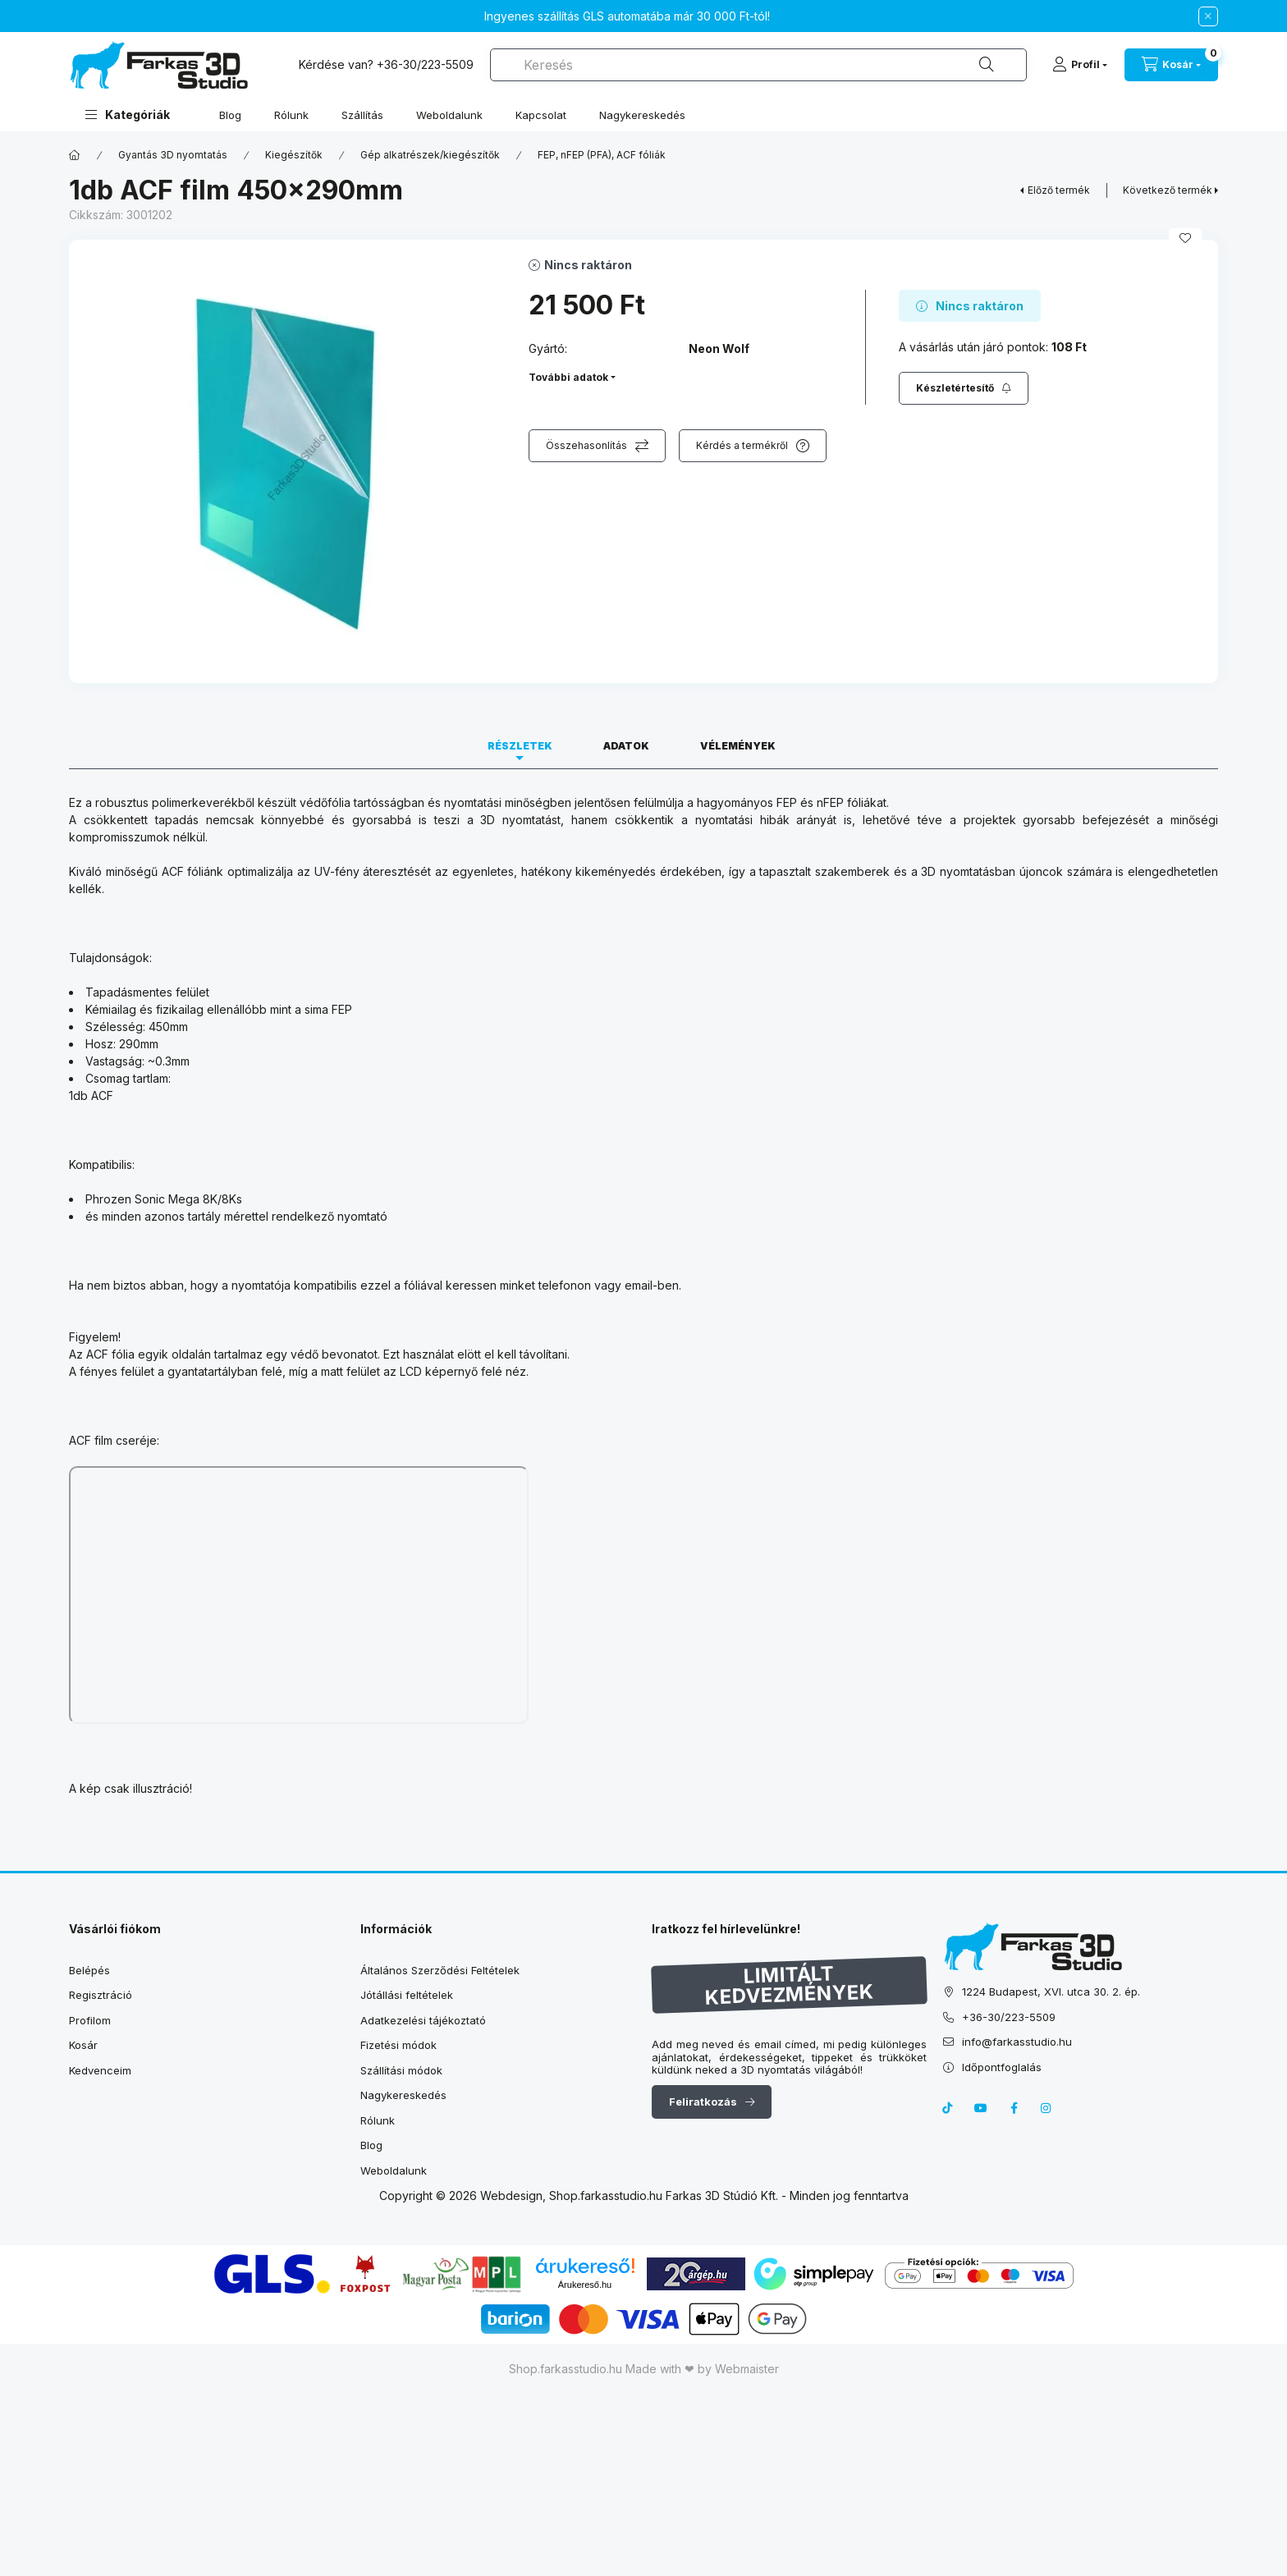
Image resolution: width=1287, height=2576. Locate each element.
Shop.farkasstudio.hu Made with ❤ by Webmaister (644, 2369)
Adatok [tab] (626, 746)
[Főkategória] (74, 155)
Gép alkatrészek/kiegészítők (430, 155)
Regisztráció (100, 1994)
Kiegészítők (294, 155)
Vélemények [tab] (738, 746)
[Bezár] (1208, 16)
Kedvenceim (100, 2070)
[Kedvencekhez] (1185, 238)
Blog (230, 114)
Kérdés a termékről (742, 445)
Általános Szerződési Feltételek (440, 1970)
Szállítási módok (401, 2070)
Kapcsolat (540, 114)
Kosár (83, 2044)
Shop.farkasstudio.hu (605, 2195)
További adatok (568, 377)
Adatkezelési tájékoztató (423, 2020)
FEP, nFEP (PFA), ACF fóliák (602, 155)
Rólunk (291, 114)
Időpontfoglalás (1002, 2067)
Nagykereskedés (642, 114)
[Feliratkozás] (963, 388)
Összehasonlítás (586, 445)
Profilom (90, 2020)
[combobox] (758, 64)
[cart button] (1171, 64)
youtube (980, 2108)
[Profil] (1079, 64)
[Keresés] (986, 64)
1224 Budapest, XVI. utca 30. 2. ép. (1051, 1991)
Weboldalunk (449, 114)
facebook (1013, 2108)
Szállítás (362, 114)
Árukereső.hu (584, 2285)
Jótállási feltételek (406, 1994)
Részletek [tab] (520, 746)
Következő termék (1167, 190)
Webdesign (511, 2195)
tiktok (948, 2108)
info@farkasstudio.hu (1017, 2041)
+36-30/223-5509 (425, 64)
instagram (1046, 2108)
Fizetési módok (398, 2044)
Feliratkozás (703, 2101)
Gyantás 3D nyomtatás (172, 155)
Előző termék (1059, 190)
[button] (127, 114)
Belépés (89, 1970)
